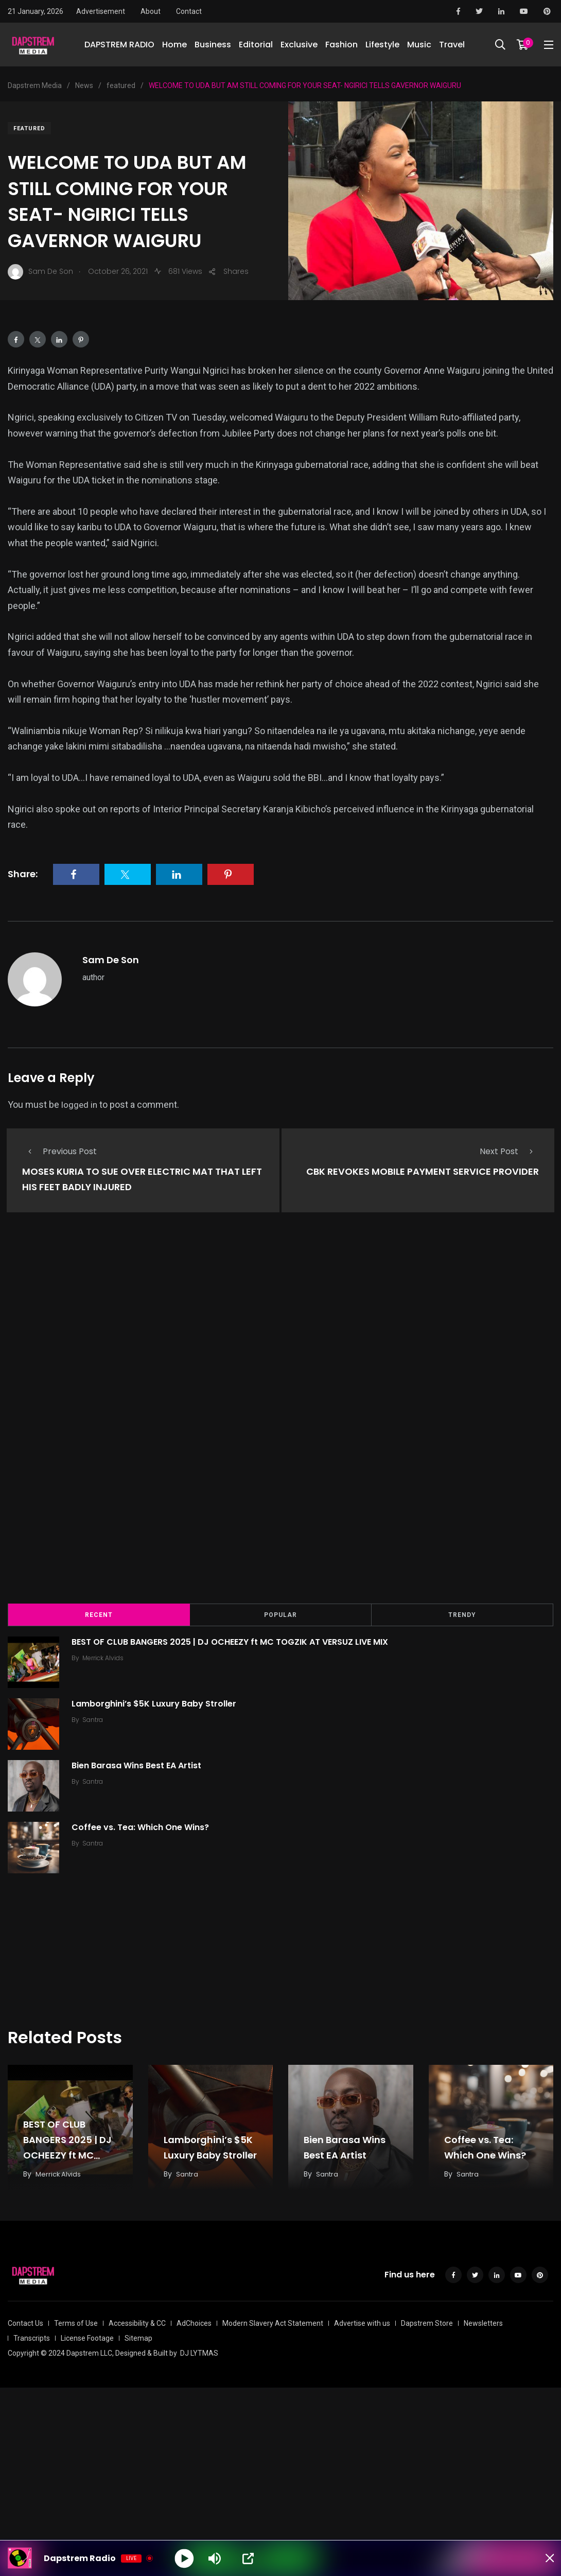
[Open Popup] (249, 2558)
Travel (452, 46)
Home (174, 46)
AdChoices (194, 2321)
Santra (95, 1717)
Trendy (462, 1613)
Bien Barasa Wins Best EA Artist (139, 1764)
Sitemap (138, 2336)
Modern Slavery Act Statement (272, 2321)
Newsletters (483, 2321)
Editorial (256, 46)
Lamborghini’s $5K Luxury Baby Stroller (157, 1702)
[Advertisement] (280, 1414)
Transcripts (31, 2336)
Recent (99, 1613)
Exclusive (299, 46)
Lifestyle (382, 46)
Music (419, 46)
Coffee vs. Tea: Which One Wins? (143, 1826)
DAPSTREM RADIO (119, 46)
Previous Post (59, 1151)
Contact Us (25, 2321)
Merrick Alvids (106, 1655)
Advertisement (100, 11)
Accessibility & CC (137, 2321)
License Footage (87, 2336)
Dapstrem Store (427, 2321)
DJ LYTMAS (199, 2351)
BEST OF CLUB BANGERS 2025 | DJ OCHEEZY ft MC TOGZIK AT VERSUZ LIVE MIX (233, 1640)
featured (29, 128)
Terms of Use (76, 2321)
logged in (79, 1104)
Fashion (341, 46)
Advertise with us (362, 2321)
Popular (280, 1613)
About (151, 11)
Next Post (509, 1151)
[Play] (185, 2558)
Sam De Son (110, 959)
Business (213, 46)
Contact (189, 11)
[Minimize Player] (543, 2558)
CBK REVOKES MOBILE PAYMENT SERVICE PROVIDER (422, 1171)
